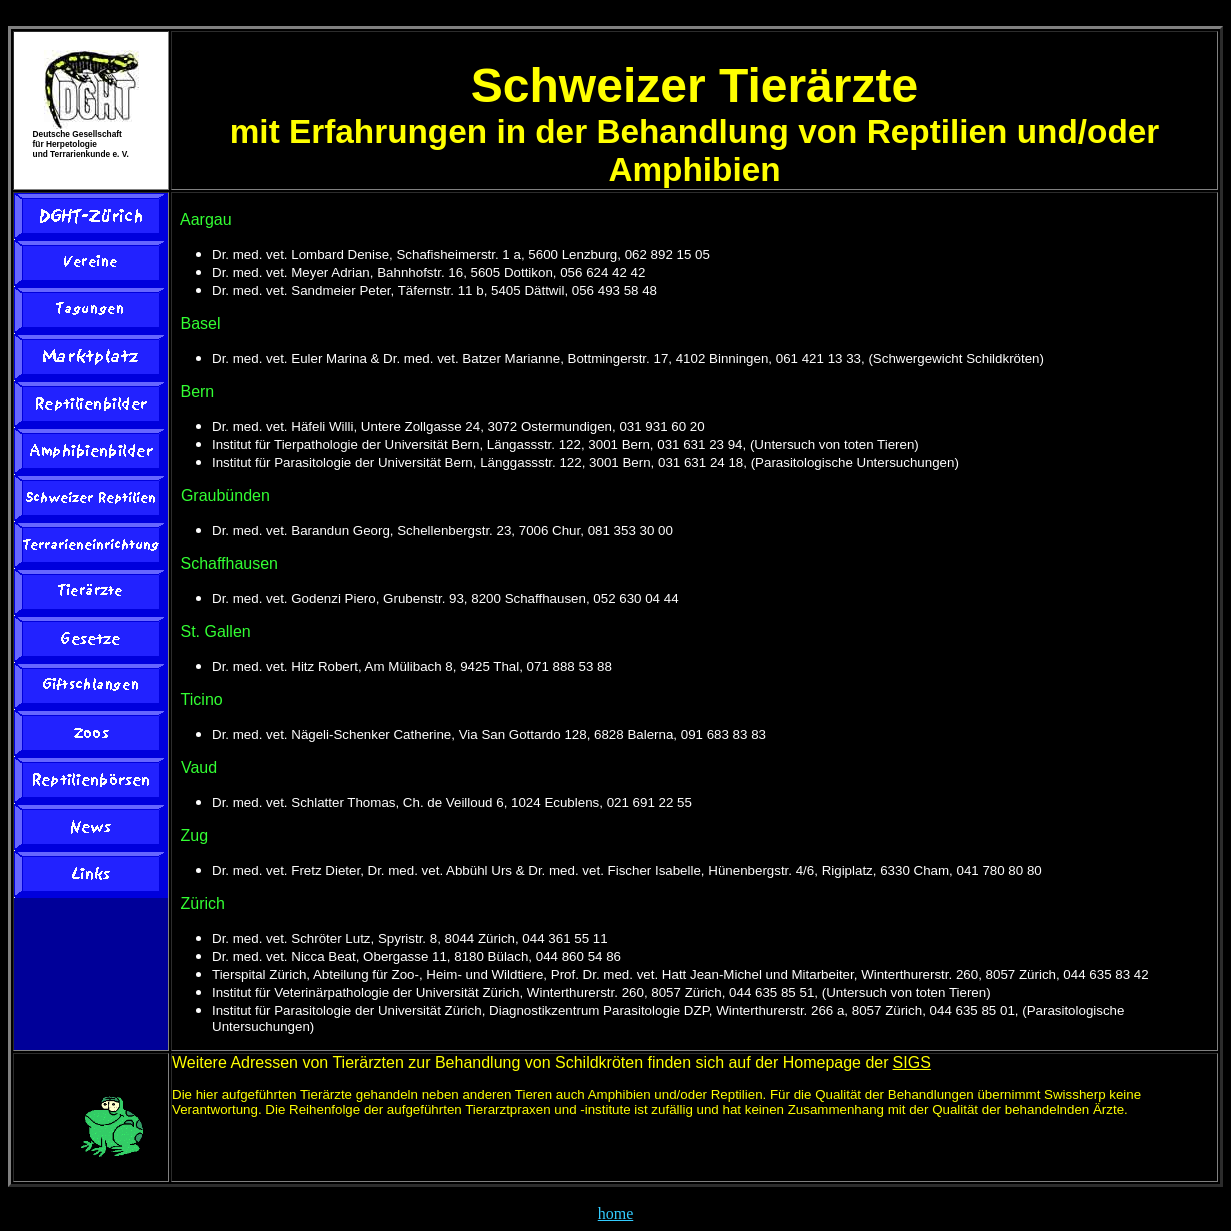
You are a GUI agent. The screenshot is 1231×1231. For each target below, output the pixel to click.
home (616, 1213)
